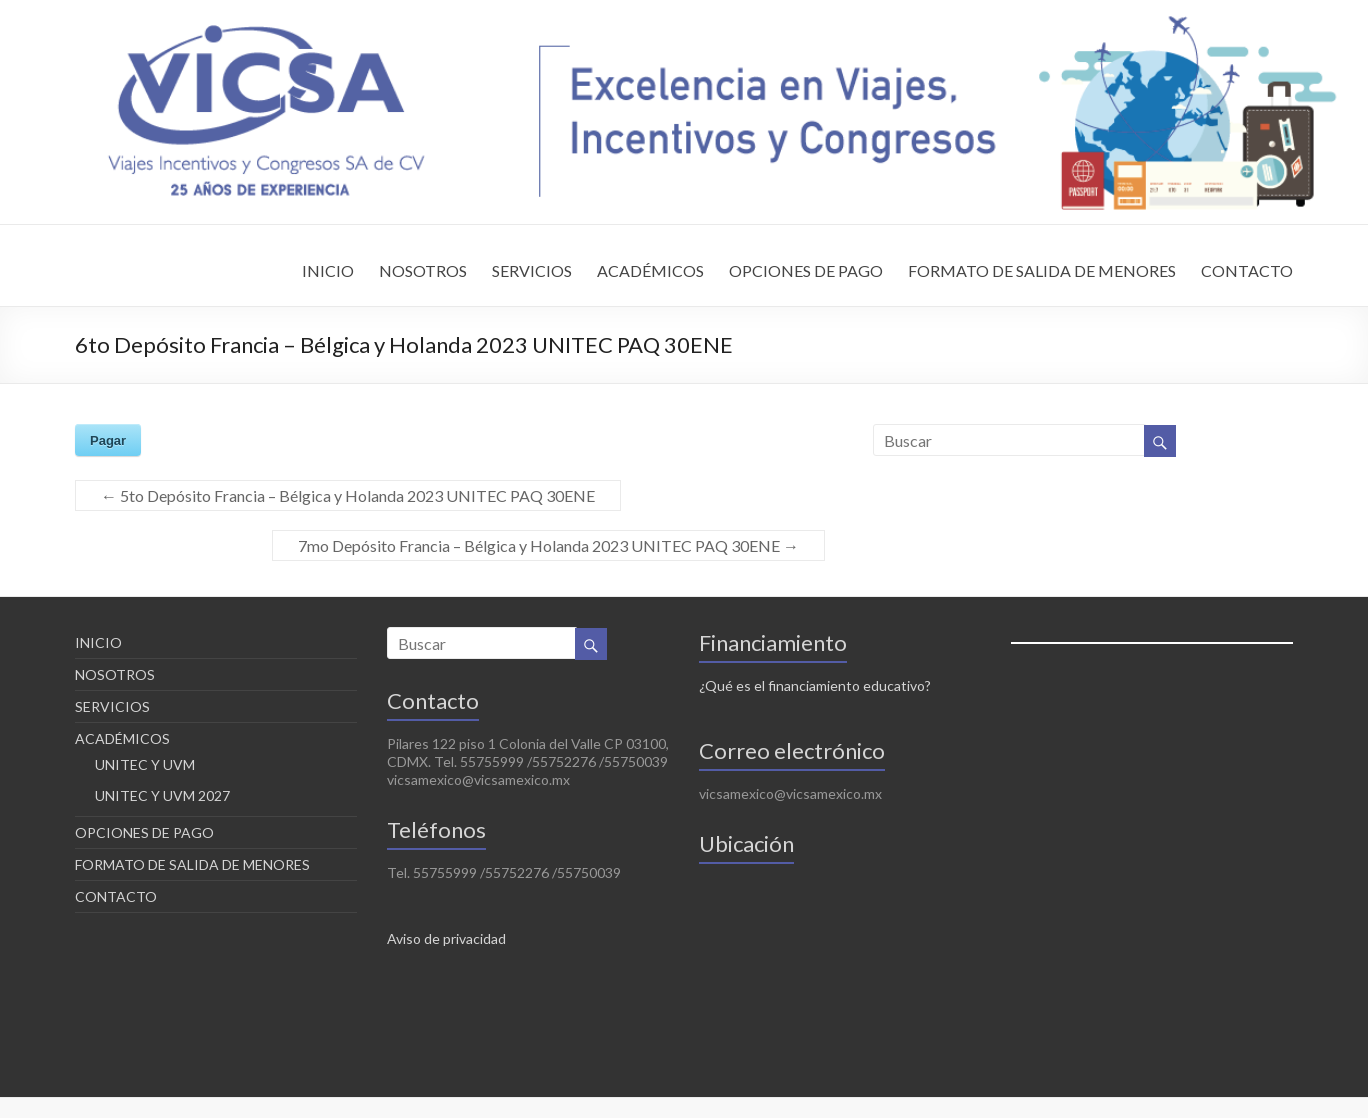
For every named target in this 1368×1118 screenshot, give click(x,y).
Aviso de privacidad (446, 938)
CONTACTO (1247, 270)
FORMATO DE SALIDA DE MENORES (1042, 270)
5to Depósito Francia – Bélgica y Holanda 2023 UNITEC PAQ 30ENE (348, 495)
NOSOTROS (423, 270)
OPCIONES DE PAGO (806, 270)
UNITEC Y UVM (145, 764)
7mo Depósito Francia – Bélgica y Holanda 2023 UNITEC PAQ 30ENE (548, 545)
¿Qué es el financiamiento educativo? (815, 685)
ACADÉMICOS (650, 270)
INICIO (328, 270)
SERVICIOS (532, 270)
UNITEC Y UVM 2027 (162, 795)
